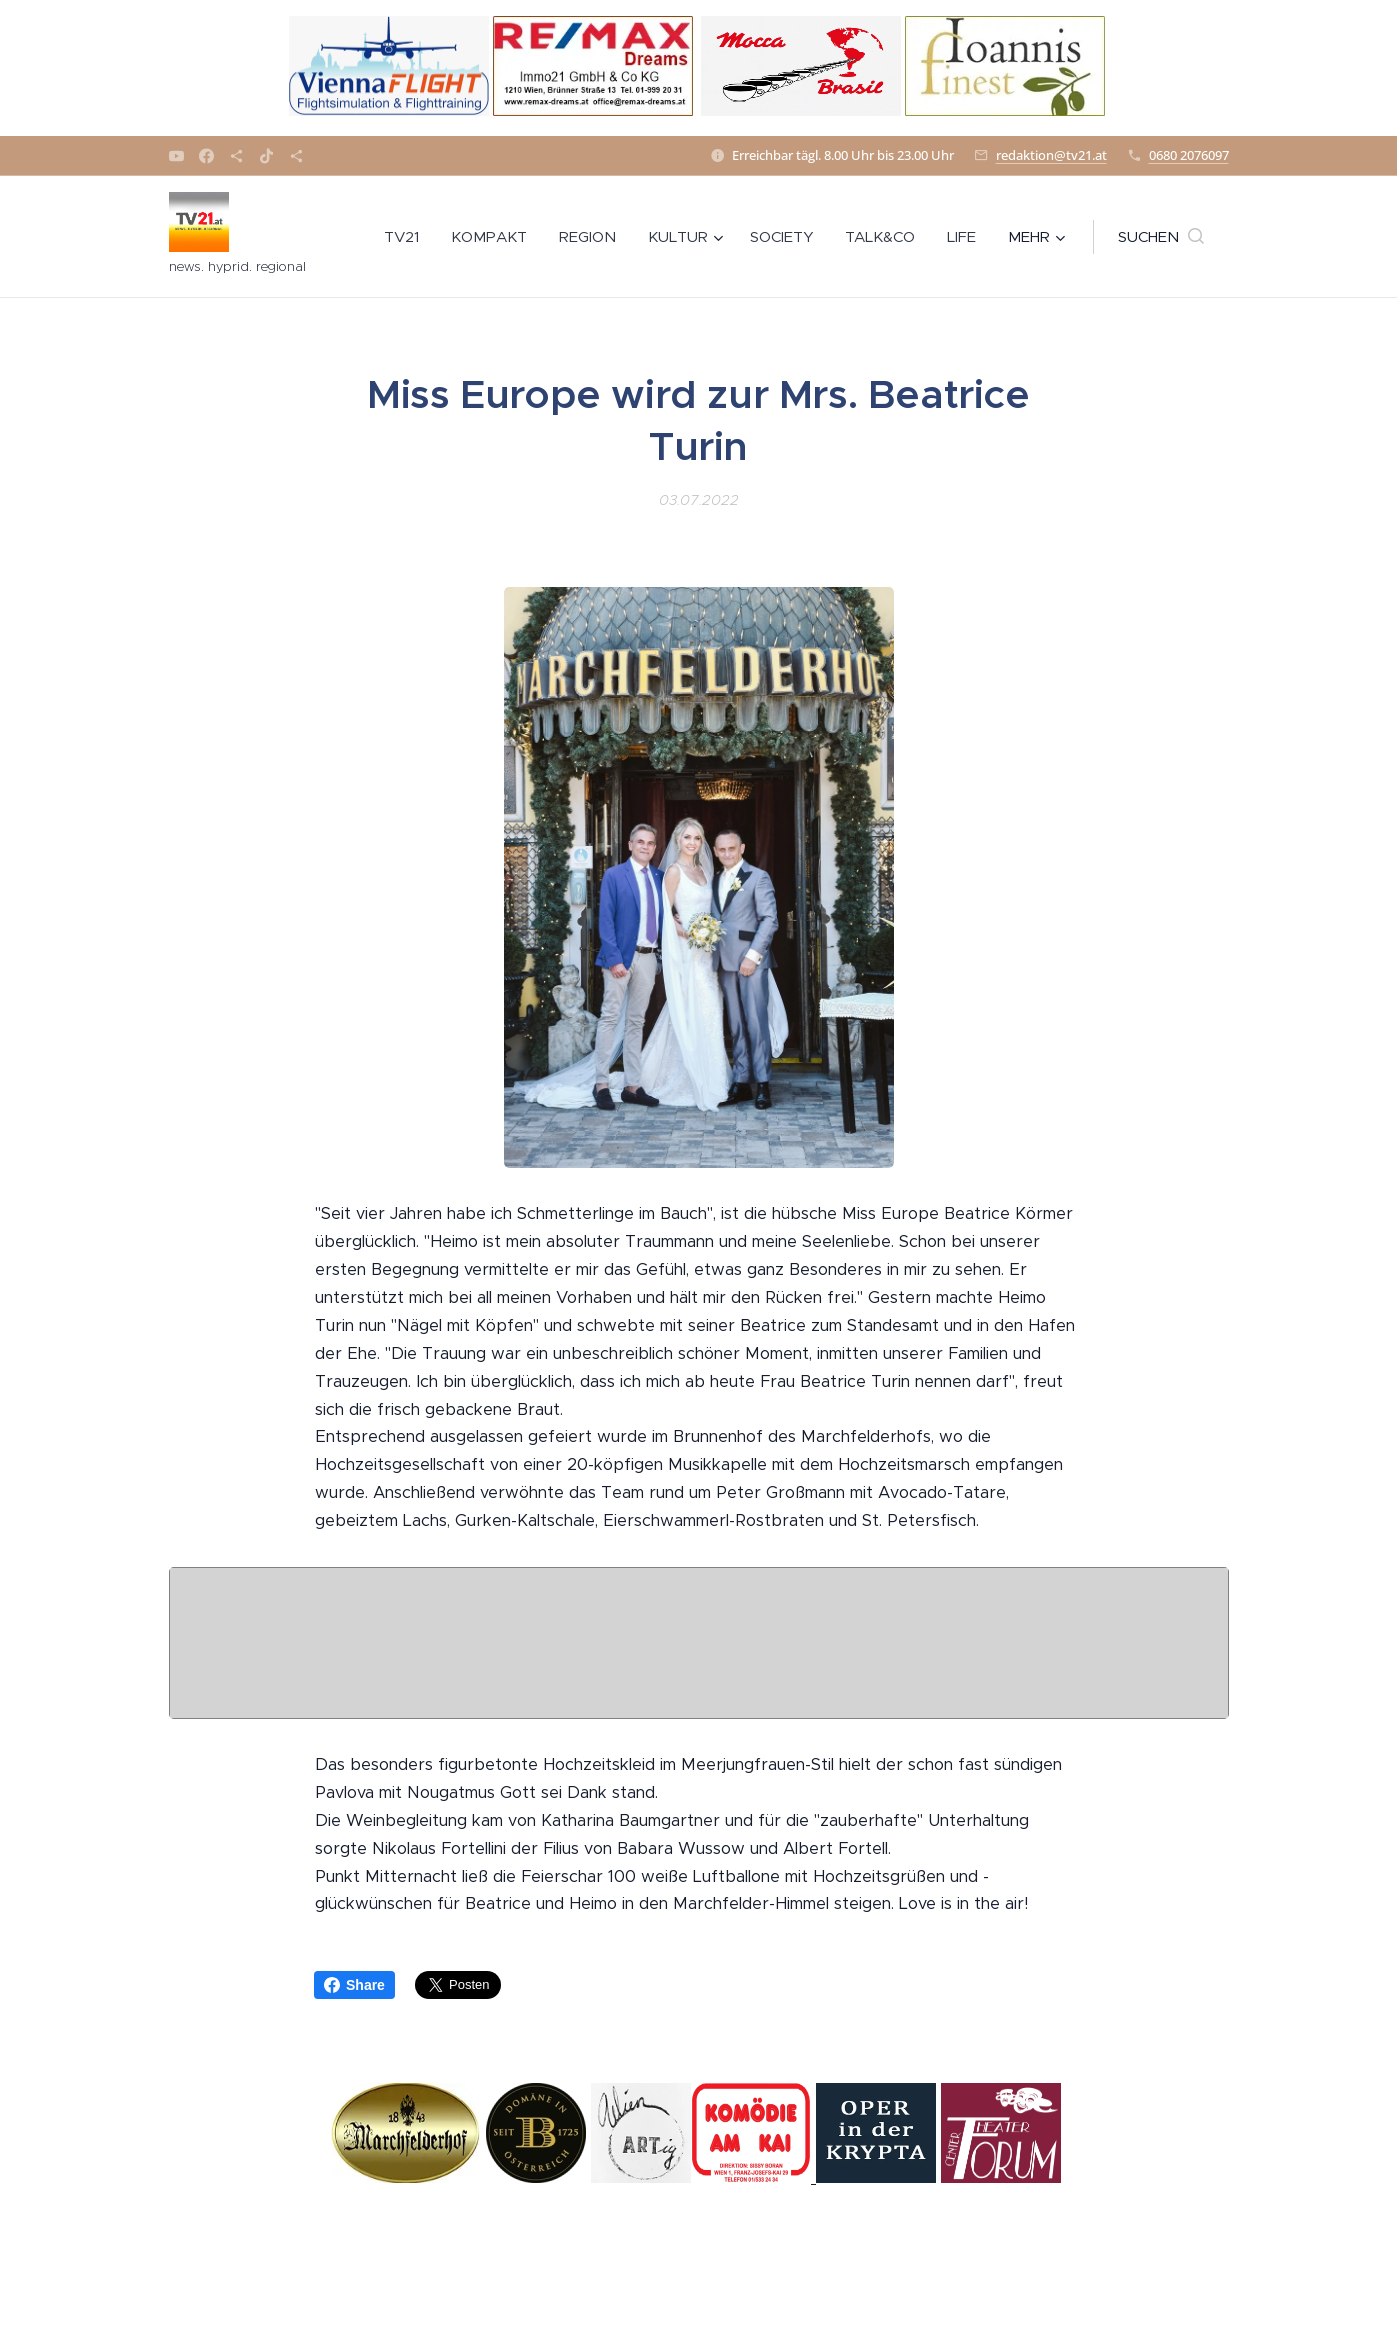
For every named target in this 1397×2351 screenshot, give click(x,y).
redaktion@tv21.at (1051, 155)
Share (354, 1985)
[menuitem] (407, 237)
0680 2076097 (1189, 155)
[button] (1161, 237)
